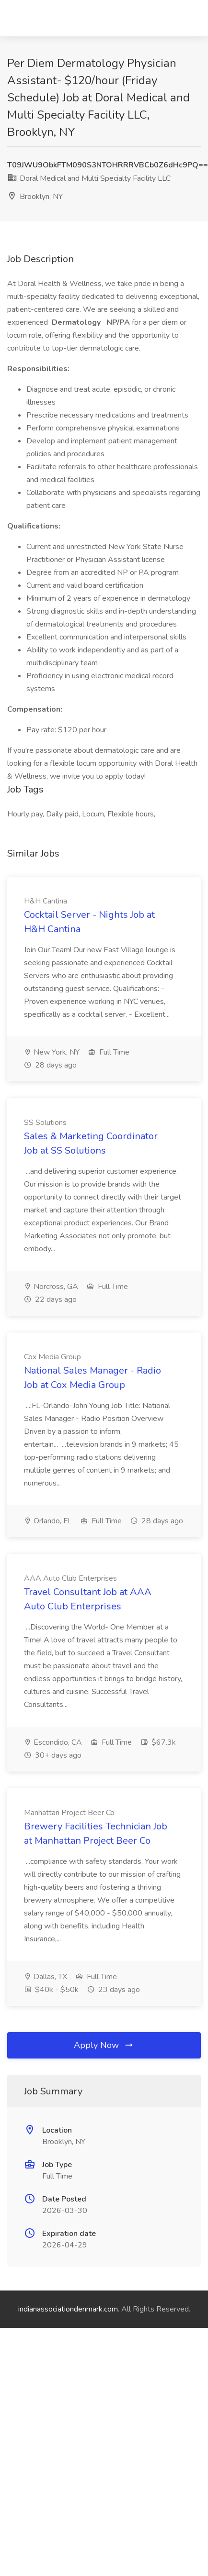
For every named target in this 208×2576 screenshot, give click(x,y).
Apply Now (104, 2045)
